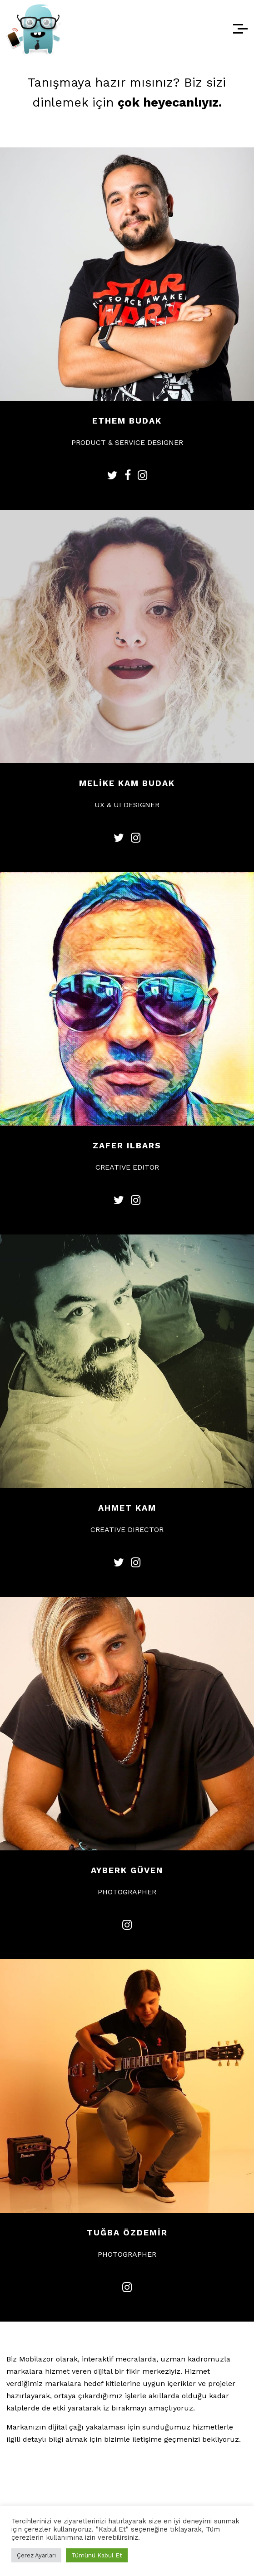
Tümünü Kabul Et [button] (96, 2555)
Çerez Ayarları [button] (36, 2555)
